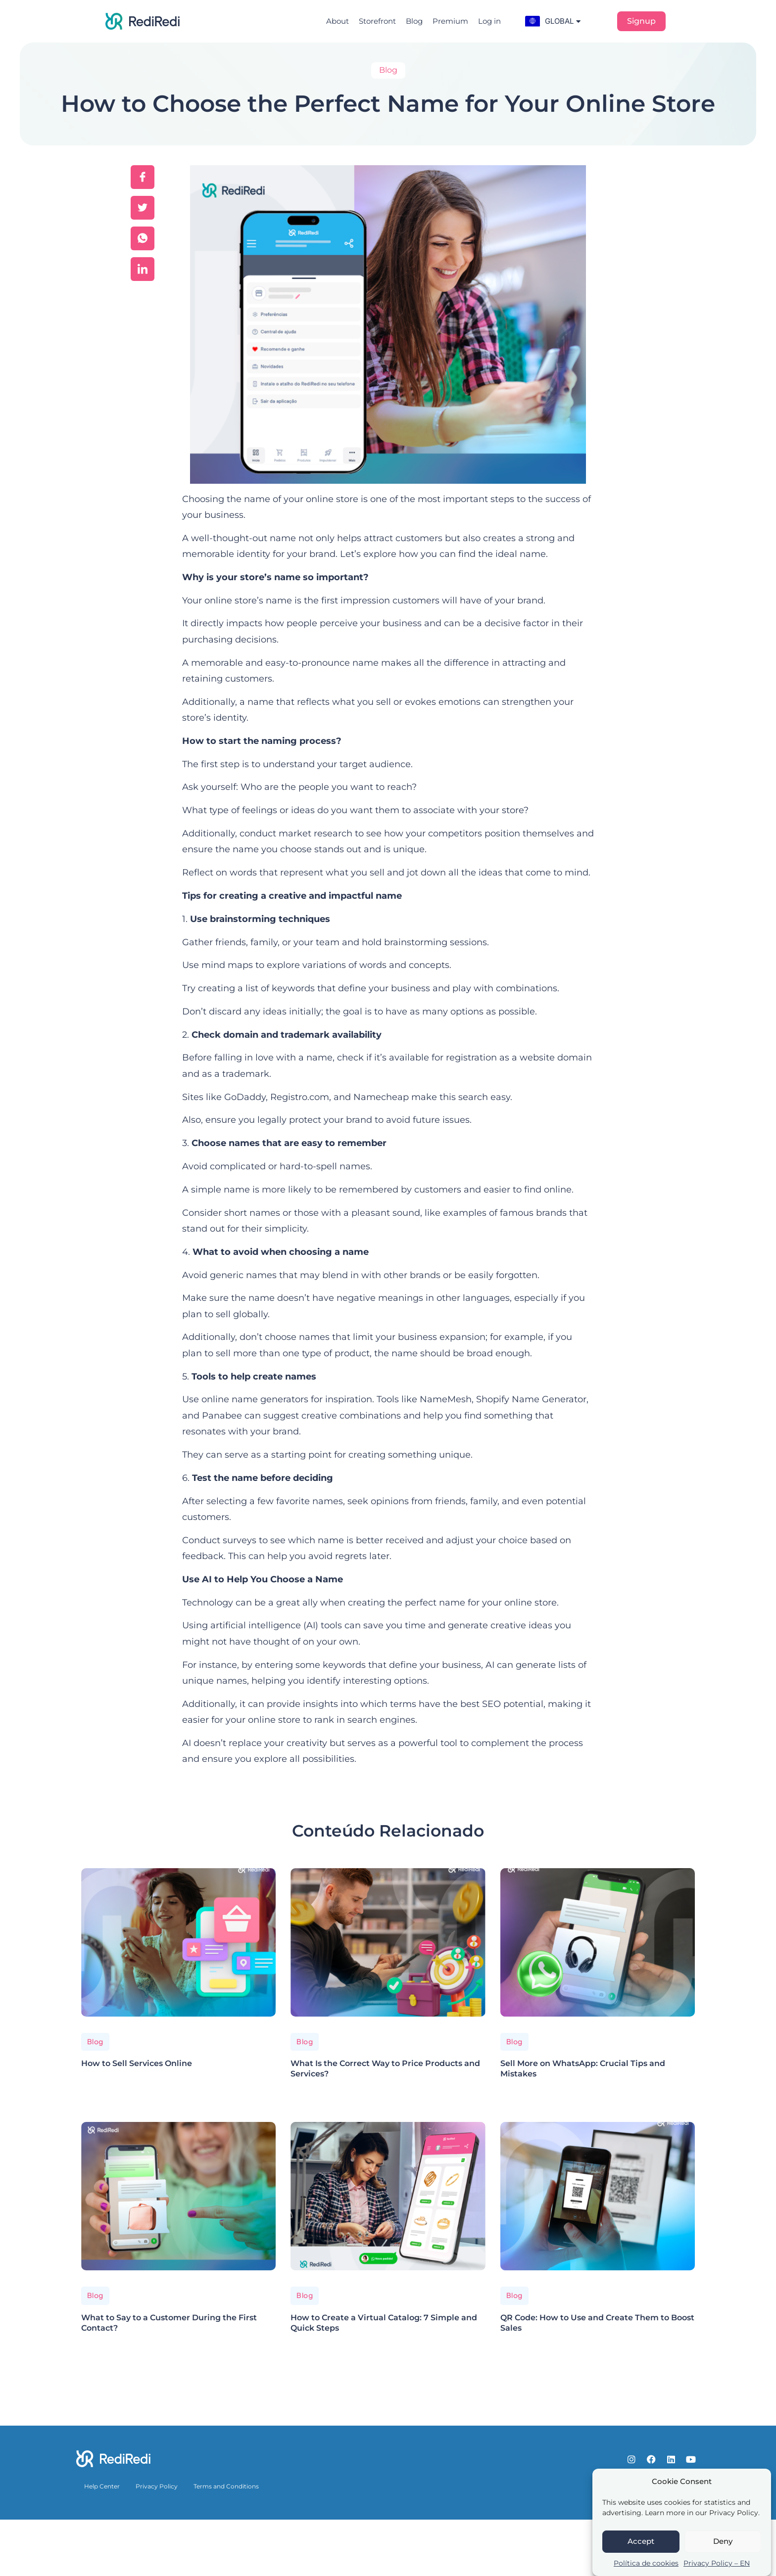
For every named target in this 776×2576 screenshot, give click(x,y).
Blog (414, 21)
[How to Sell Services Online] (178, 1942)
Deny (722, 2541)
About (337, 21)
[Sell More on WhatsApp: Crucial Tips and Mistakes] (597, 1942)
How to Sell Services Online (136, 2063)
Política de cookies (646, 2563)
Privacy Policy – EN (716, 2563)
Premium (450, 21)
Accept (641, 2541)
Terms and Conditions (226, 2486)
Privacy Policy (157, 2486)
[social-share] (142, 177)
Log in (489, 21)
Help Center (102, 2486)
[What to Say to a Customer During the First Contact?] (178, 2196)
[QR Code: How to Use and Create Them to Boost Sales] (597, 2196)
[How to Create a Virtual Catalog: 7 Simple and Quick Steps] (388, 2196)
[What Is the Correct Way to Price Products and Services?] (388, 1942)
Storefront (377, 21)
